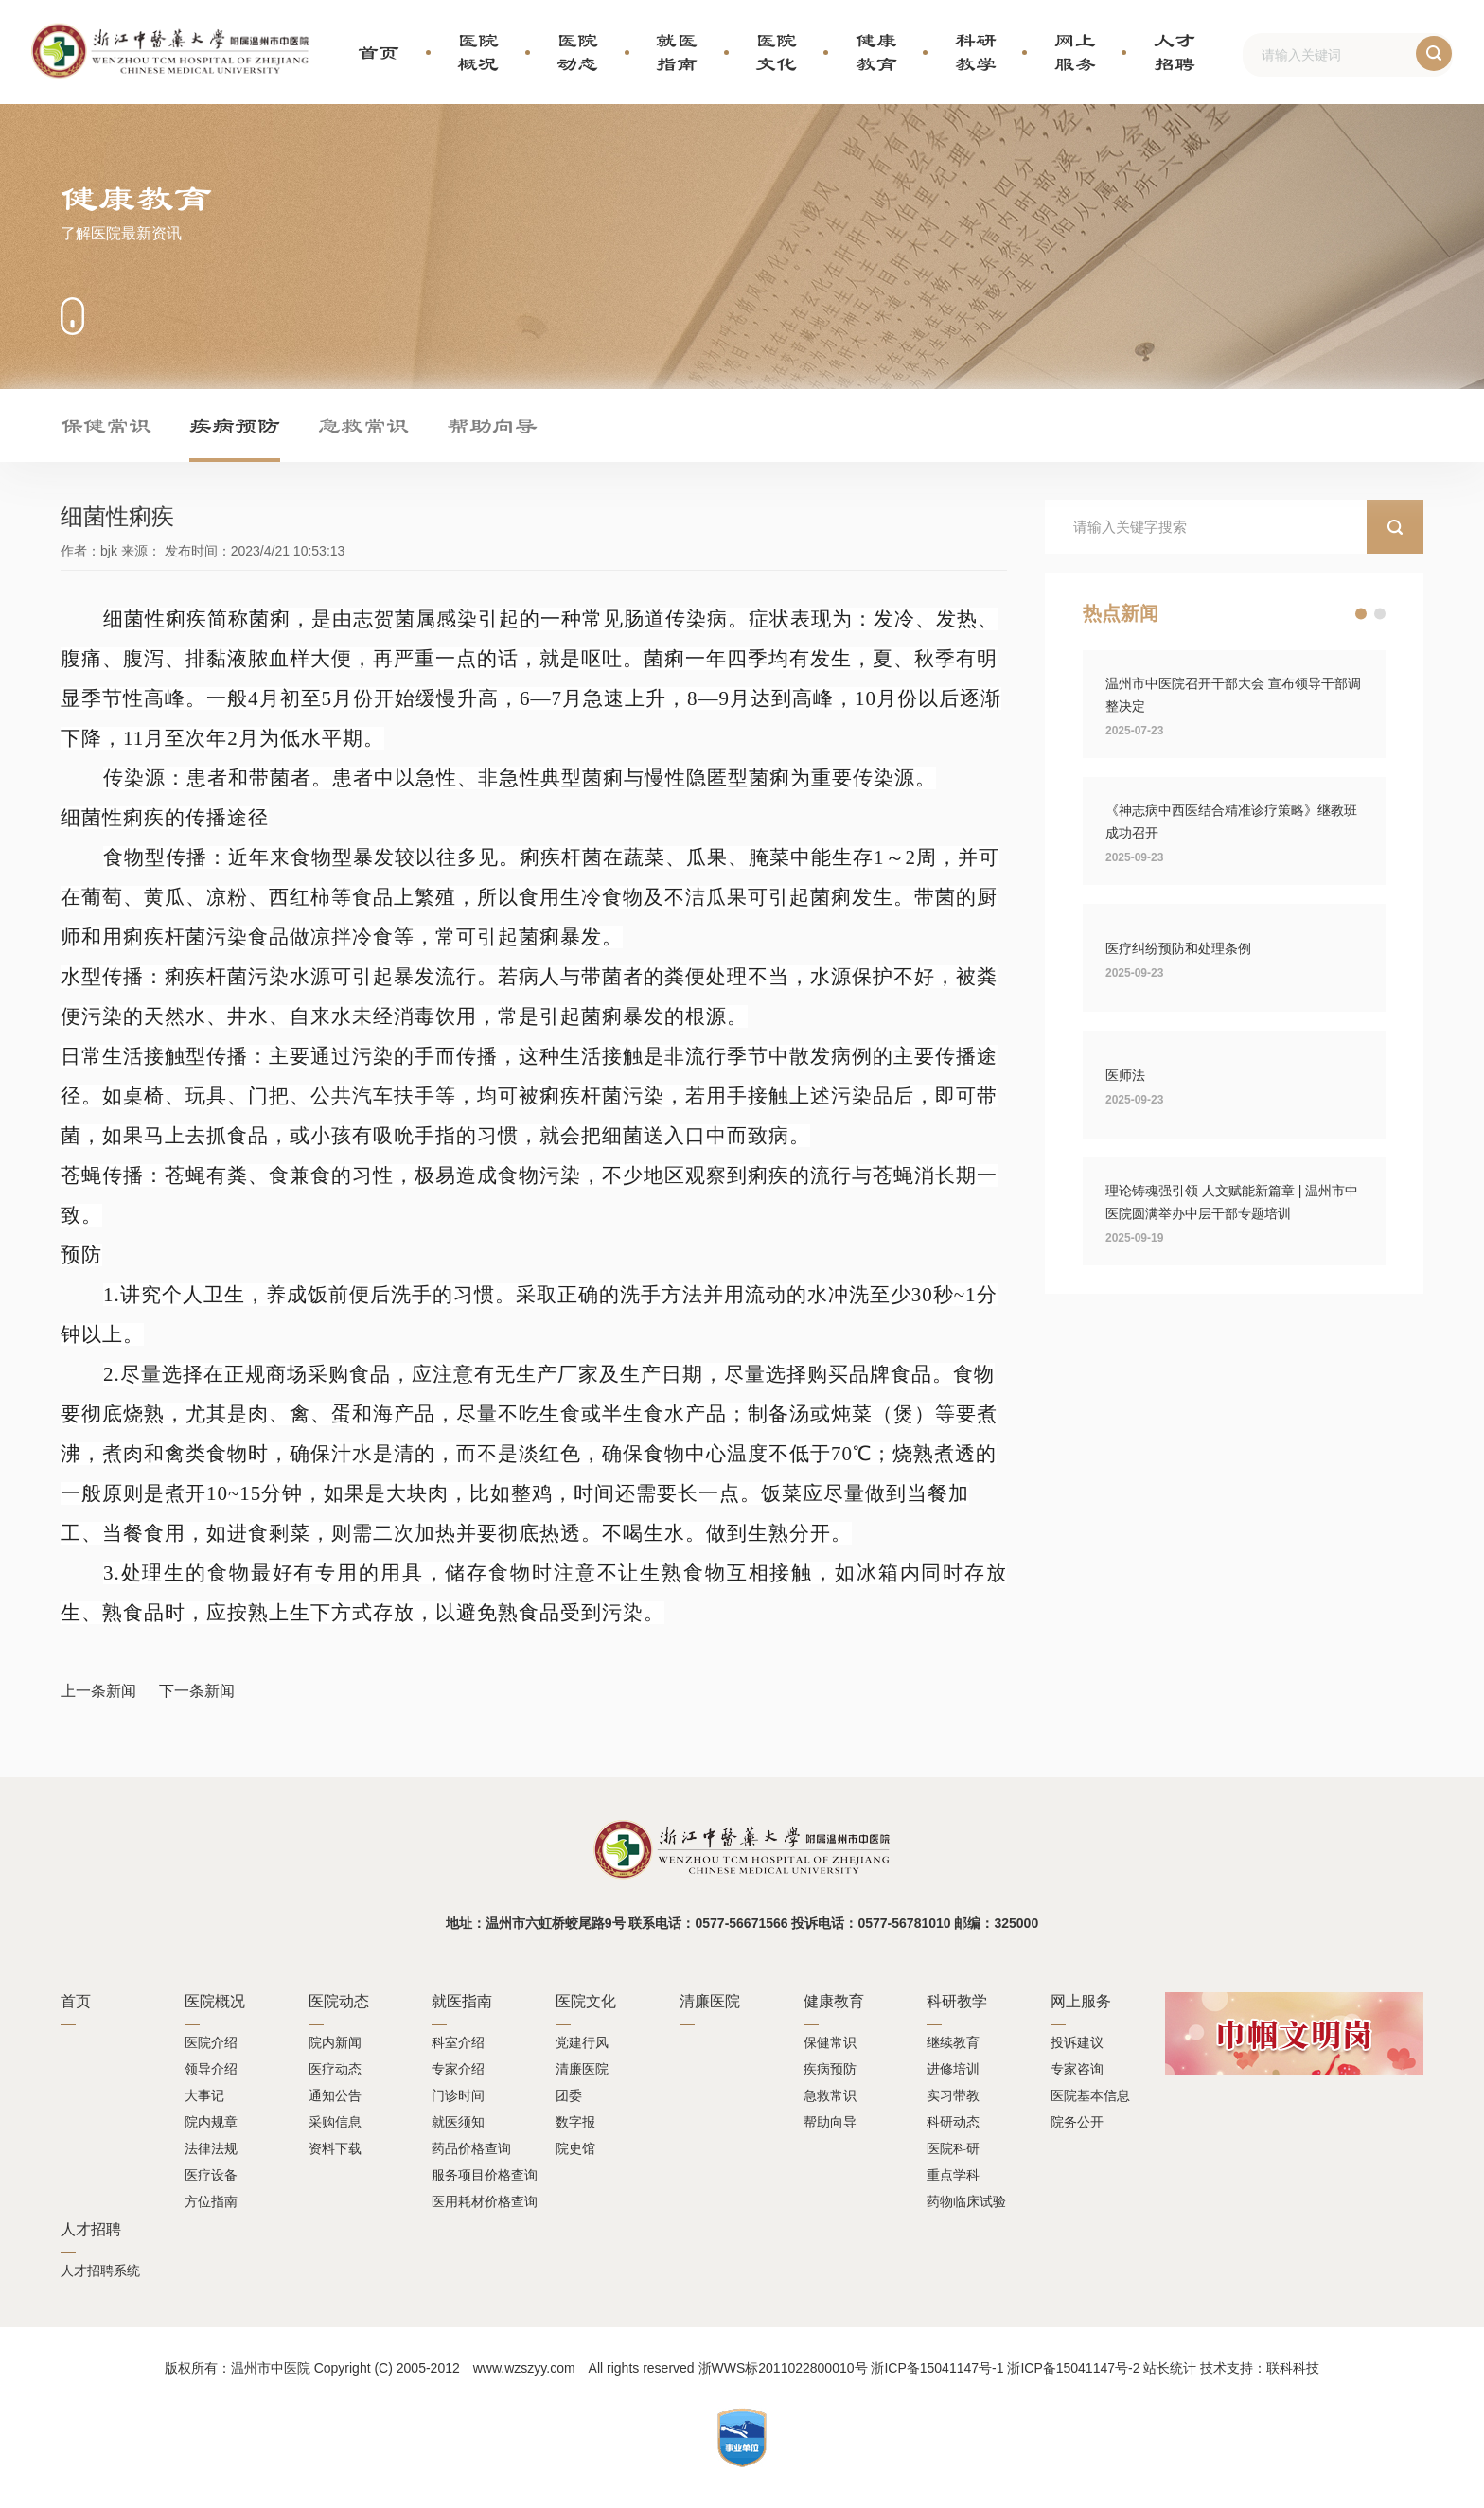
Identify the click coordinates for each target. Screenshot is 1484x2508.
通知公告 (335, 2095)
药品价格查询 (471, 2148)
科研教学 (976, 51)
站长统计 (1169, 2368)
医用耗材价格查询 (485, 2201)
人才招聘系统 (100, 2270)
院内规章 (211, 2121)
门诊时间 (458, 2095)
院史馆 (575, 2148)
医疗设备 (211, 2174)
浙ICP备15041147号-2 (1073, 2368)
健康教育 (876, 51)
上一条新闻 (98, 1691)
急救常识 (363, 425)
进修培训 (953, 2068)
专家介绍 (458, 2068)
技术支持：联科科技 (1259, 2368)
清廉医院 (582, 2068)
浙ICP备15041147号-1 (937, 2368)
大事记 (204, 2095)
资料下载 (335, 2148)
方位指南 (211, 2201)
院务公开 (1077, 2121)
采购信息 (335, 2121)
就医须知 (458, 2121)
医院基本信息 (1090, 2095)
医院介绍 (211, 2042)
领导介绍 (211, 2068)
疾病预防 (234, 425)
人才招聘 (1174, 51)
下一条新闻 (197, 1691)
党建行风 (582, 2042)
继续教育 (953, 2042)
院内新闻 (335, 2042)
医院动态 (577, 51)
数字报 (575, 2121)
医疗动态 (335, 2068)
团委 (569, 2095)
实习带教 (953, 2095)
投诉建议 (1077, 2042)
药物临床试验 (966, 2201)
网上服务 (1075, 51)
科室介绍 (458, 2042)
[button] (1361, 614)
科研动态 (953, 2121)
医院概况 (478, 51)
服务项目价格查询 (485, 2174)
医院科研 (953, 2148)
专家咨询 (1077, 2068)
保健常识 (106, 425)
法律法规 (211, 2148)
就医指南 (677, 51)
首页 (378, 52)
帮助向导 (492, 425)
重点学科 (953, 2174)
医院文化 (776, 51)
